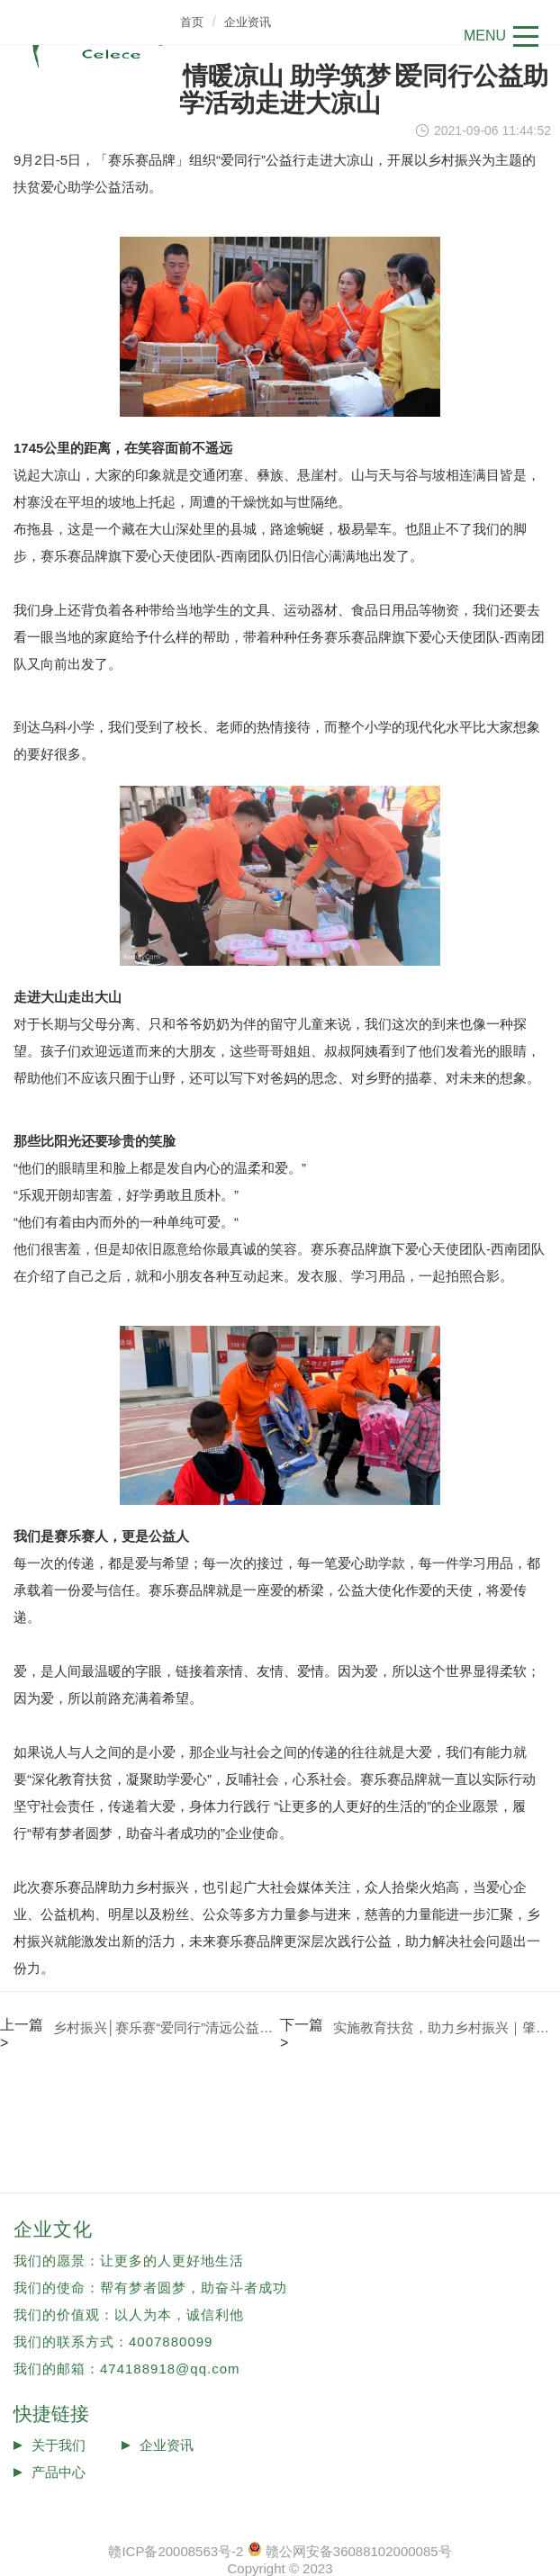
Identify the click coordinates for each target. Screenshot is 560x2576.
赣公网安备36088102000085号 (359, 2551)
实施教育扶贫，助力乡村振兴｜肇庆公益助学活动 (446, 2027)
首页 (191, 22)
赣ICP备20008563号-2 (175, 2551)
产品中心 (59, 2472)
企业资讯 (247, 22)
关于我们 (59, 2445)
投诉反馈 (59, 2499)
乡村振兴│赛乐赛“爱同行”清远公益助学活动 (166, 2027)
